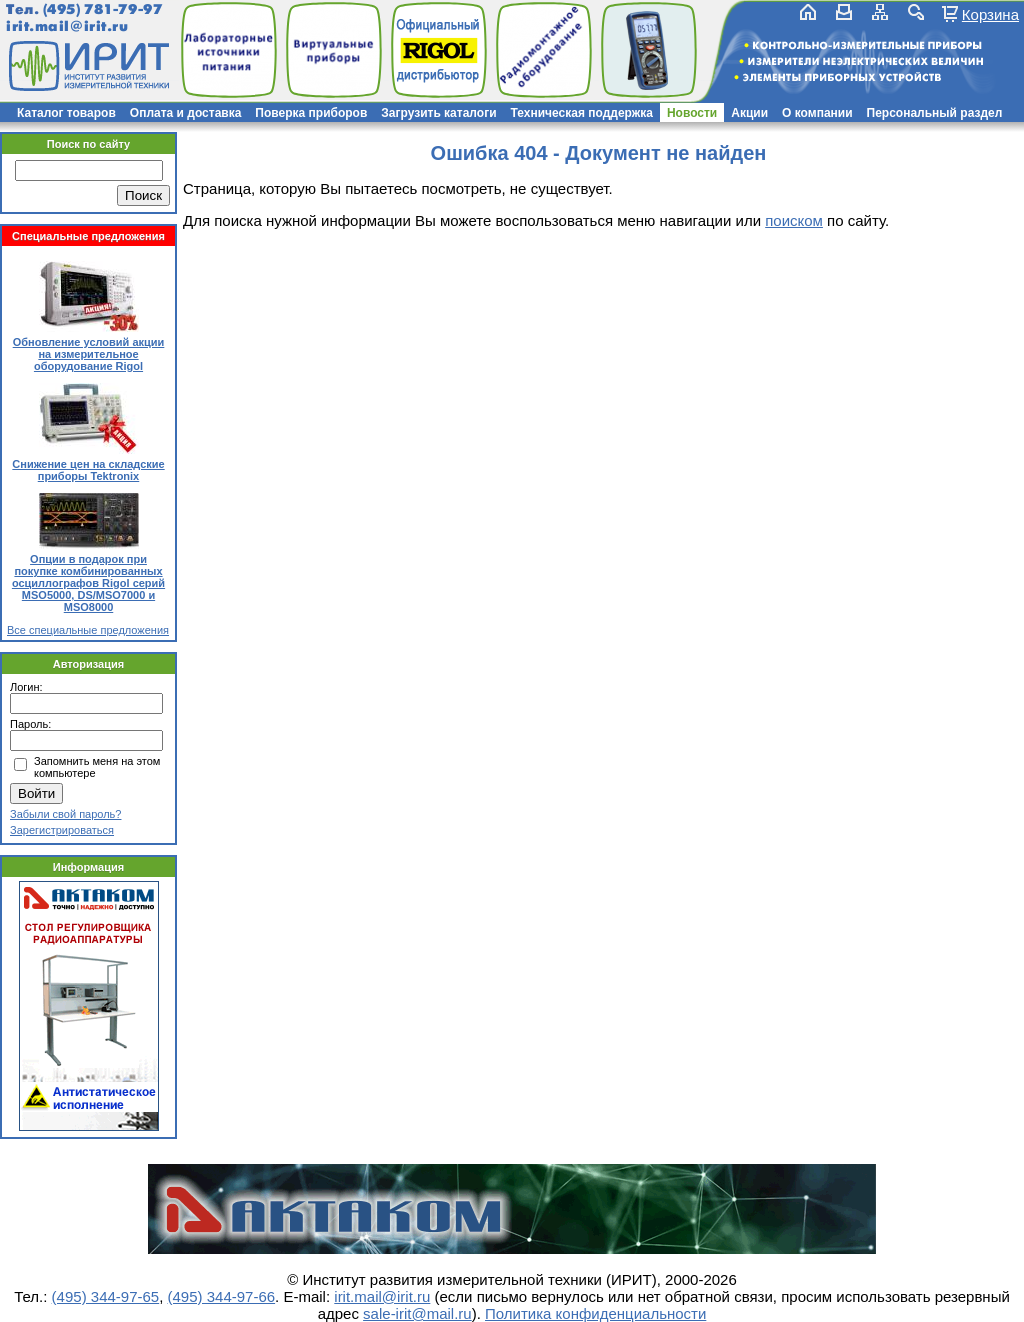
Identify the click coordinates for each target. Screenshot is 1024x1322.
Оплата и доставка (186, 113)
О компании (817, 113)
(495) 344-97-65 (106, 1296)
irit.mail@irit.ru (67, 26)
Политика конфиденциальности (595, 1313)
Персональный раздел (935, 113)
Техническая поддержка (582, 113)
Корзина (990, 14)
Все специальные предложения (88, 630)
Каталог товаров (66, 113)
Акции (749, 113)
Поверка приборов (311, 113)
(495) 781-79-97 (102, 9)
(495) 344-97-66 (222, 1296)
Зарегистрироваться (62, 830)
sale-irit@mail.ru (417, 1313)
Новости (692, 113)
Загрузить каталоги (438, 113)
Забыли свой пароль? (65, 814)
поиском (794, 220)
